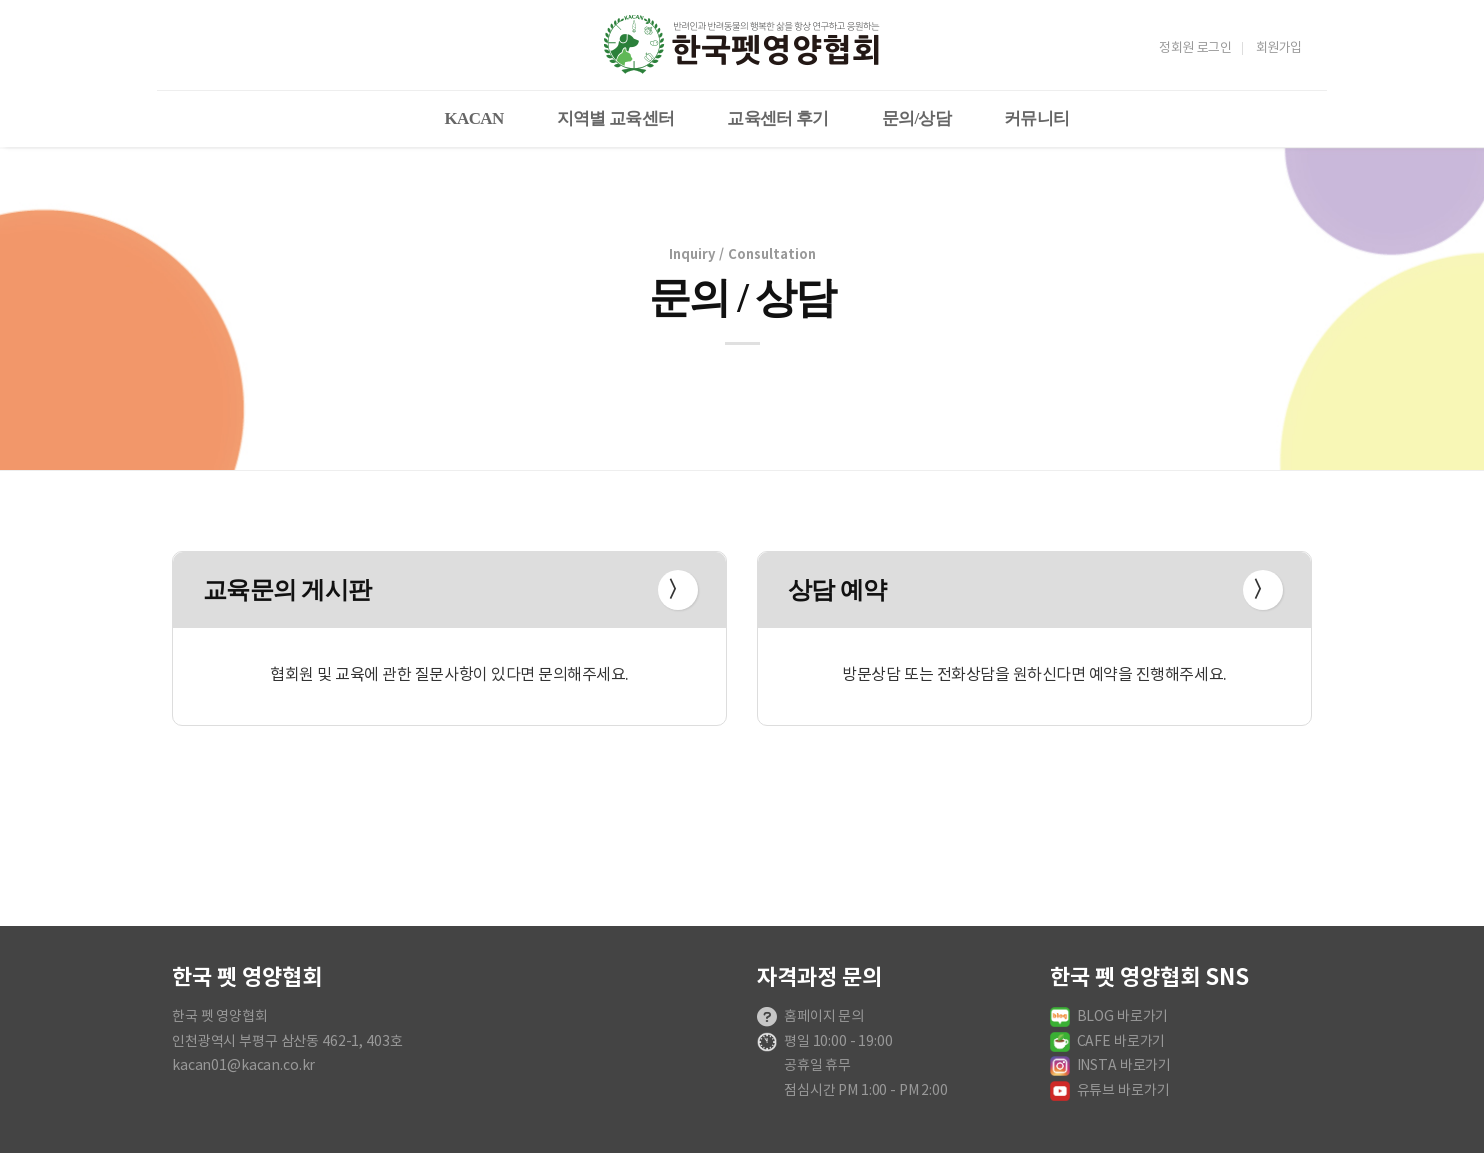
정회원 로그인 (1195, 48)
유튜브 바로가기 (1123, 1091)
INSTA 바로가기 (1124, 1066)
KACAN (474, 118)
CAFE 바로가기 (1121, 1042)
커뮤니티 (1036, 118)
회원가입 (1279, 48)
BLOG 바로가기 (1123, 1017)
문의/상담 (916, 118)
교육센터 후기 (778, 118)
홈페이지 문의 (824, 1017)
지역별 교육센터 (616, 118)
